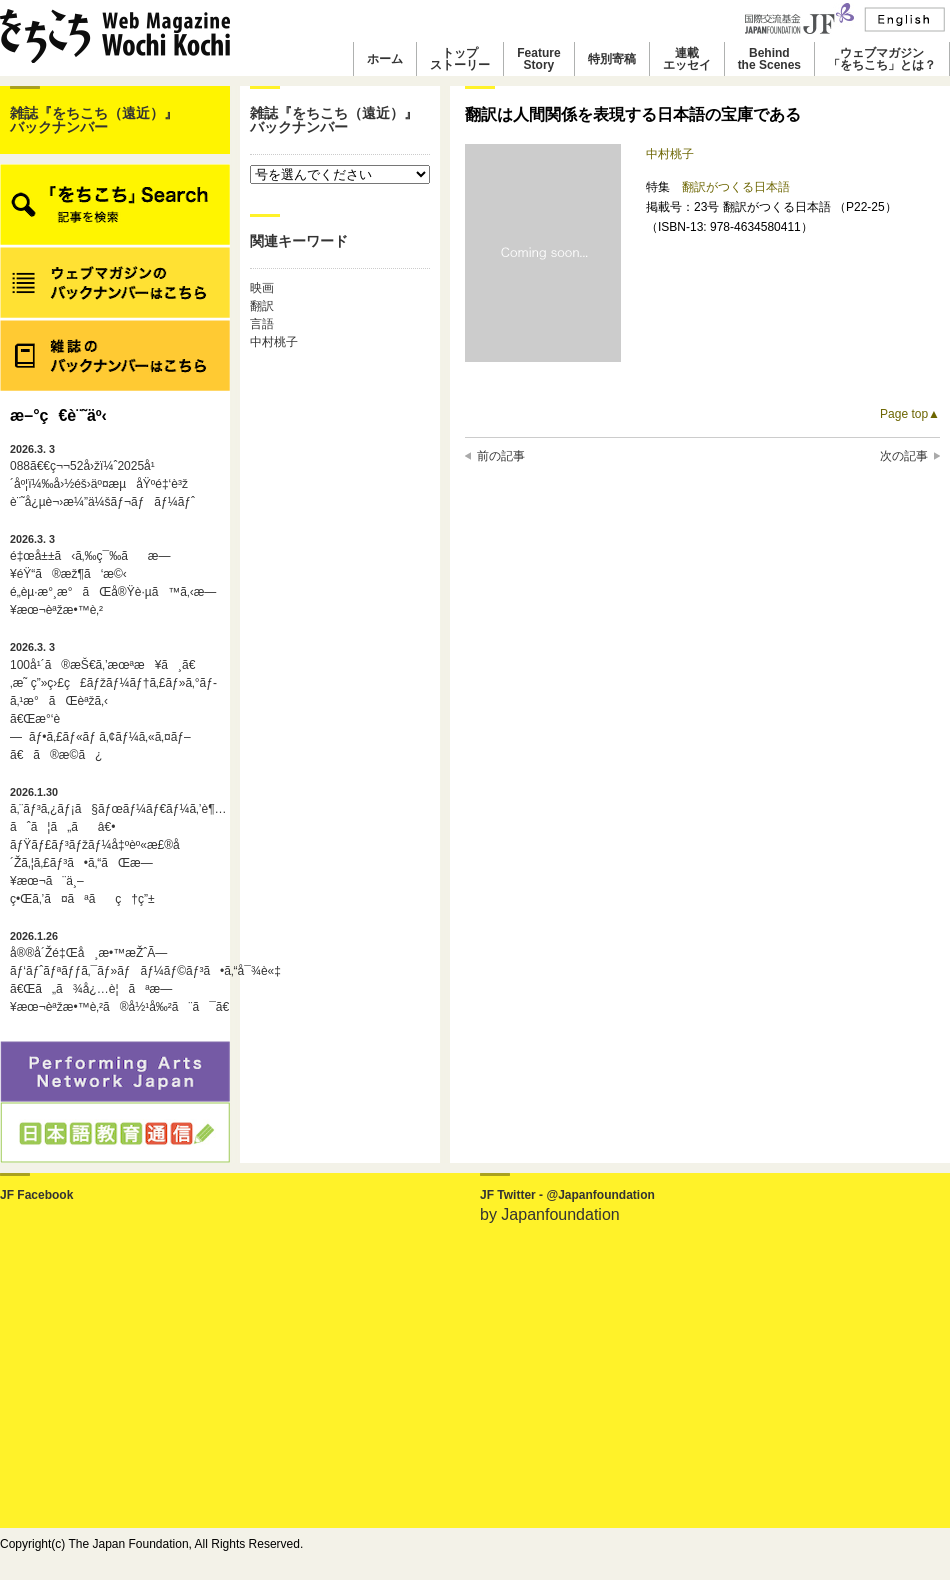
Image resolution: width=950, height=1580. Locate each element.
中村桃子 (274, 342)
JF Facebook (36, 1195)
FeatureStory (538, 59)
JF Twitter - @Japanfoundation (567, 1195)
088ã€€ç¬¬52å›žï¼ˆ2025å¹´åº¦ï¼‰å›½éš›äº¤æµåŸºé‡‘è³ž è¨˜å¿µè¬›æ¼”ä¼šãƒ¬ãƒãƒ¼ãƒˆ (102, 476)
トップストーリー (460, 59)
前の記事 (501, 456)
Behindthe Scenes (769, 59)
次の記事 (904, 456)
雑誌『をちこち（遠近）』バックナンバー (94, 120)
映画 (262, 288)
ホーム (385, 59)
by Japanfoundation (550, 1214)
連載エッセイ (687, 59)
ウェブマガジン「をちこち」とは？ (882, 59)
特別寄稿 (612, 59)
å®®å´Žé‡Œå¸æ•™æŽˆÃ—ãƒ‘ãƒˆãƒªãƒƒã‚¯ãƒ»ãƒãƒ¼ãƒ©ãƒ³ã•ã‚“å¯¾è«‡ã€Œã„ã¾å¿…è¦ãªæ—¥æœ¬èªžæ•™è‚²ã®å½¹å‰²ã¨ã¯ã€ (115, 972)
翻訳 (262, 306)
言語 (262, 324)
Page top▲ (910, 414)
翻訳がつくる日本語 (736, 187)
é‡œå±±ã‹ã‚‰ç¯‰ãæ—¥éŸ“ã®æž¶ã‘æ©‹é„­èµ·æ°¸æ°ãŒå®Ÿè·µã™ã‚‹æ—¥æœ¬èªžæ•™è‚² (113, 575)
